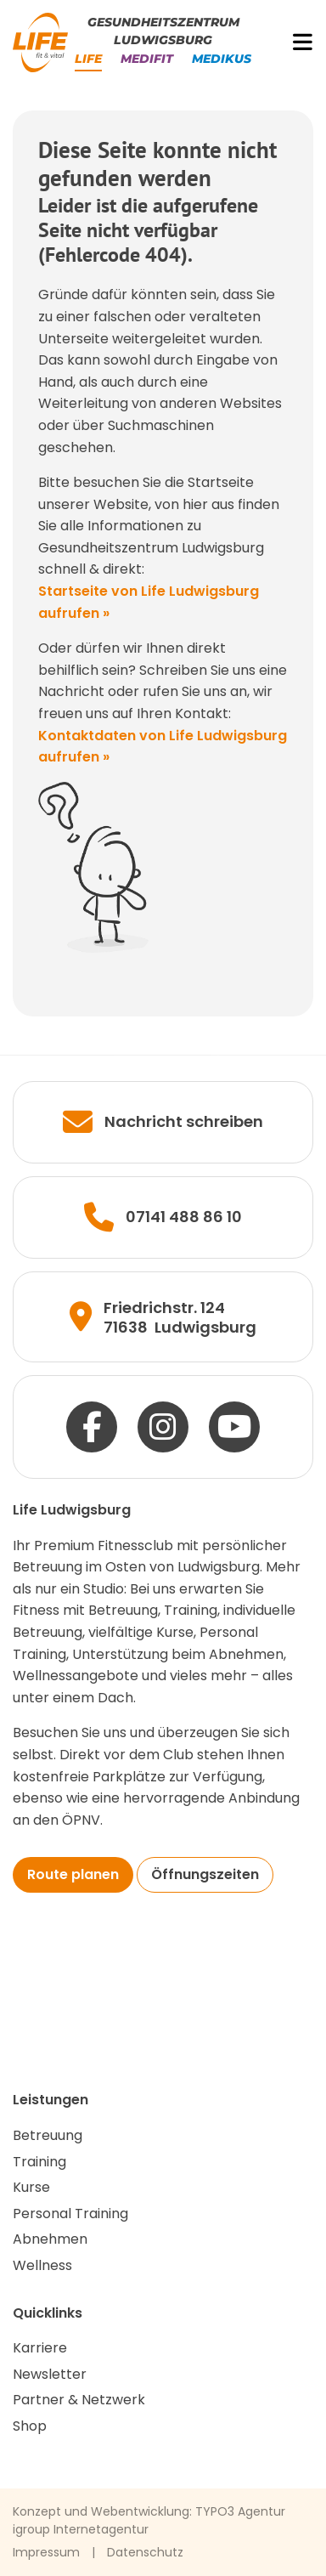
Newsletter (50, 2374)
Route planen (73, 1874)
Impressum (46, 2552)
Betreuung (47, 2135)
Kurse (31, 2187)
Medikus (221, 58)
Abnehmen (50, 2239)
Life (88, 58)
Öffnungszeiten (205, 1874)
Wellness (42, 2265)
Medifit (147, 58)
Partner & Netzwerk (79, 2399)
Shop (30, 2426)
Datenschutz (145, 2552)
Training (39, 2161)
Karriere (40, 2348)
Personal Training (70, 2213)
